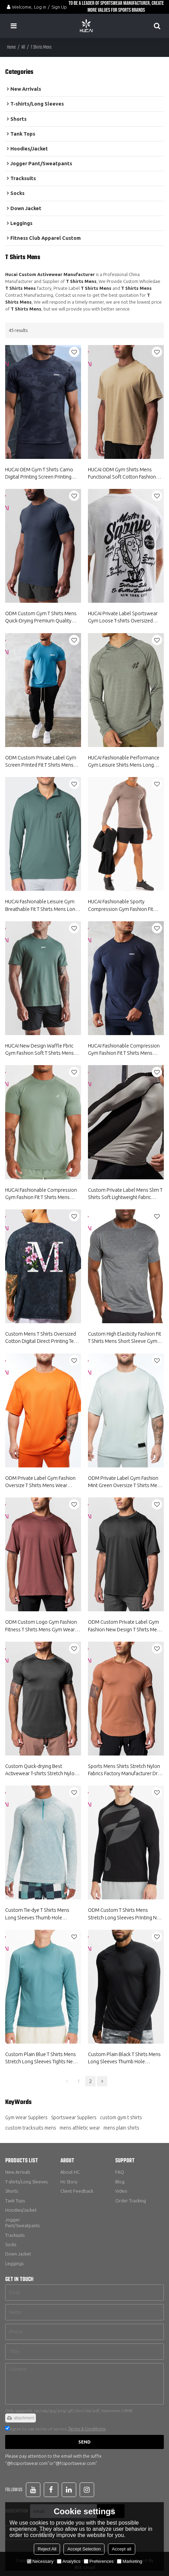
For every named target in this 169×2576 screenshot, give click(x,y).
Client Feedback (76, 2191)
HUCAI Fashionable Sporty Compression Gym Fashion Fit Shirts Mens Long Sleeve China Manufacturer (121, 906)
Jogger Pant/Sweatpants (22, 2222)
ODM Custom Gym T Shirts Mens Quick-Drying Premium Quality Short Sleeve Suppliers (41, 618)
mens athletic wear (80, 2128)
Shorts (11, 2191)
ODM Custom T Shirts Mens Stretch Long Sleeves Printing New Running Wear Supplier (125, 1914)
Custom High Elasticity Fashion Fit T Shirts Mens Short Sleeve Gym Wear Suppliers (124, 1338)
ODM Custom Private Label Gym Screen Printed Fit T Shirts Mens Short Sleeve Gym (40, 761)
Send (84, 2441)
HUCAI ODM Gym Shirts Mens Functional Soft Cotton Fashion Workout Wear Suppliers (122, 473)
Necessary (40, 2561)
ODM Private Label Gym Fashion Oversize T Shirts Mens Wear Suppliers (40, 1482)
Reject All (47, 2549)
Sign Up (59, 6)
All (23, 47)
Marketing (129, 2561)
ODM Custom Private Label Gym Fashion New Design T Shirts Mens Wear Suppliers (125, 1626)
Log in (40, 6)
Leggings (14, 2263)
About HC (70, 2172)
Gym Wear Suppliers (26, 2117)
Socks (10, 2244)
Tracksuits (14, 2235)
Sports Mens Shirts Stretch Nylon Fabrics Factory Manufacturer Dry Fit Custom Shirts (124, 1770)
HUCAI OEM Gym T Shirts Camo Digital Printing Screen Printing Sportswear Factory (39, 473)
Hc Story (68, 2181)
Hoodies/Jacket (21, 2210)
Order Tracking (130, 2200)
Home (11, 47)
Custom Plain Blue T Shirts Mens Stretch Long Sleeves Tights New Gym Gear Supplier (41, 2058)
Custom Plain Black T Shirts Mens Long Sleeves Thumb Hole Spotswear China (124, 2058)
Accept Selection (84, 2549)
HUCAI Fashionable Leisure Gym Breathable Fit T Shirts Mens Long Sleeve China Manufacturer (41, 906)
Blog (120, 2181)
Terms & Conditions (87, 2429)
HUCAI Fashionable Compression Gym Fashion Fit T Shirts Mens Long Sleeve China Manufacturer (124, 1049)
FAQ (119, 2172)
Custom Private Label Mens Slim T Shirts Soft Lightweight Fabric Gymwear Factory (125, 1194)
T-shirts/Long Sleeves (26, 2181)
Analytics (68, 2561)
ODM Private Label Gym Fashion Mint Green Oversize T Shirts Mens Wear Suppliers (125, 1482)
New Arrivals (17, 2172)
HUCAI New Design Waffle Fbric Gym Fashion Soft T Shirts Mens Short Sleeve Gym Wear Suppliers (42, 1049)
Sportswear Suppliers (74, 2117)
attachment (20, 2418)
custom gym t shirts (121, 2117)
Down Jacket (18, 2254)
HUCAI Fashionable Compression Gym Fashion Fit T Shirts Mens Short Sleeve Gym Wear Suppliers (42, 1194)
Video (121, 2191)
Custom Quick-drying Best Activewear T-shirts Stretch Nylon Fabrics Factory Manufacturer (41, 1770)
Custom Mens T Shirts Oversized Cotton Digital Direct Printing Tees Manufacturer (42, 1338)
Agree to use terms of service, (55, 2429)
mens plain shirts (121, 2128)
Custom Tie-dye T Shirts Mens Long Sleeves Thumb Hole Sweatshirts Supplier (37, 1914)
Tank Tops (15, 2200)
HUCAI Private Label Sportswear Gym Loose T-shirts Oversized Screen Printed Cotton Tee (123, 618)
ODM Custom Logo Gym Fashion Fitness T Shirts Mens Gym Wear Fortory (41, 1626)
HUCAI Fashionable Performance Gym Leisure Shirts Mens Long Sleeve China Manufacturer (123, 761)
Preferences (98, 2561)
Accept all (121, 2549)
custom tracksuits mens (30, 2128)
